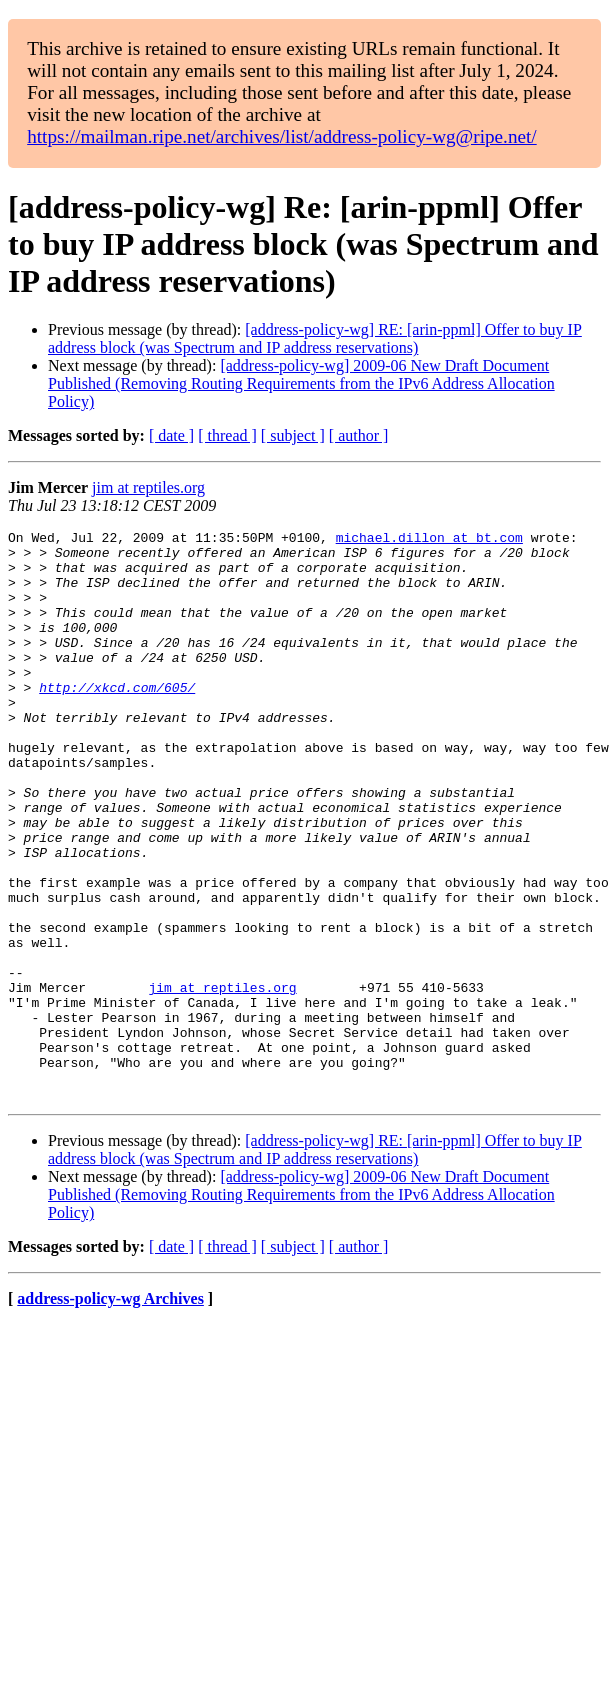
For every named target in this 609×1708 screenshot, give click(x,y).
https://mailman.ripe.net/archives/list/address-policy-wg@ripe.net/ (282, 136)
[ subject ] (293, 435)
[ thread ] (227, 435)
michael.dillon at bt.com (429, 540)
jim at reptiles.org (148, 487)
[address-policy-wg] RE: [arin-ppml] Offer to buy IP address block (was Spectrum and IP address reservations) (315, 338)
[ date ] (171, 435)
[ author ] (359, 435)
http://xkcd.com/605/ (117, 720)
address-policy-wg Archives (110, 1412)
